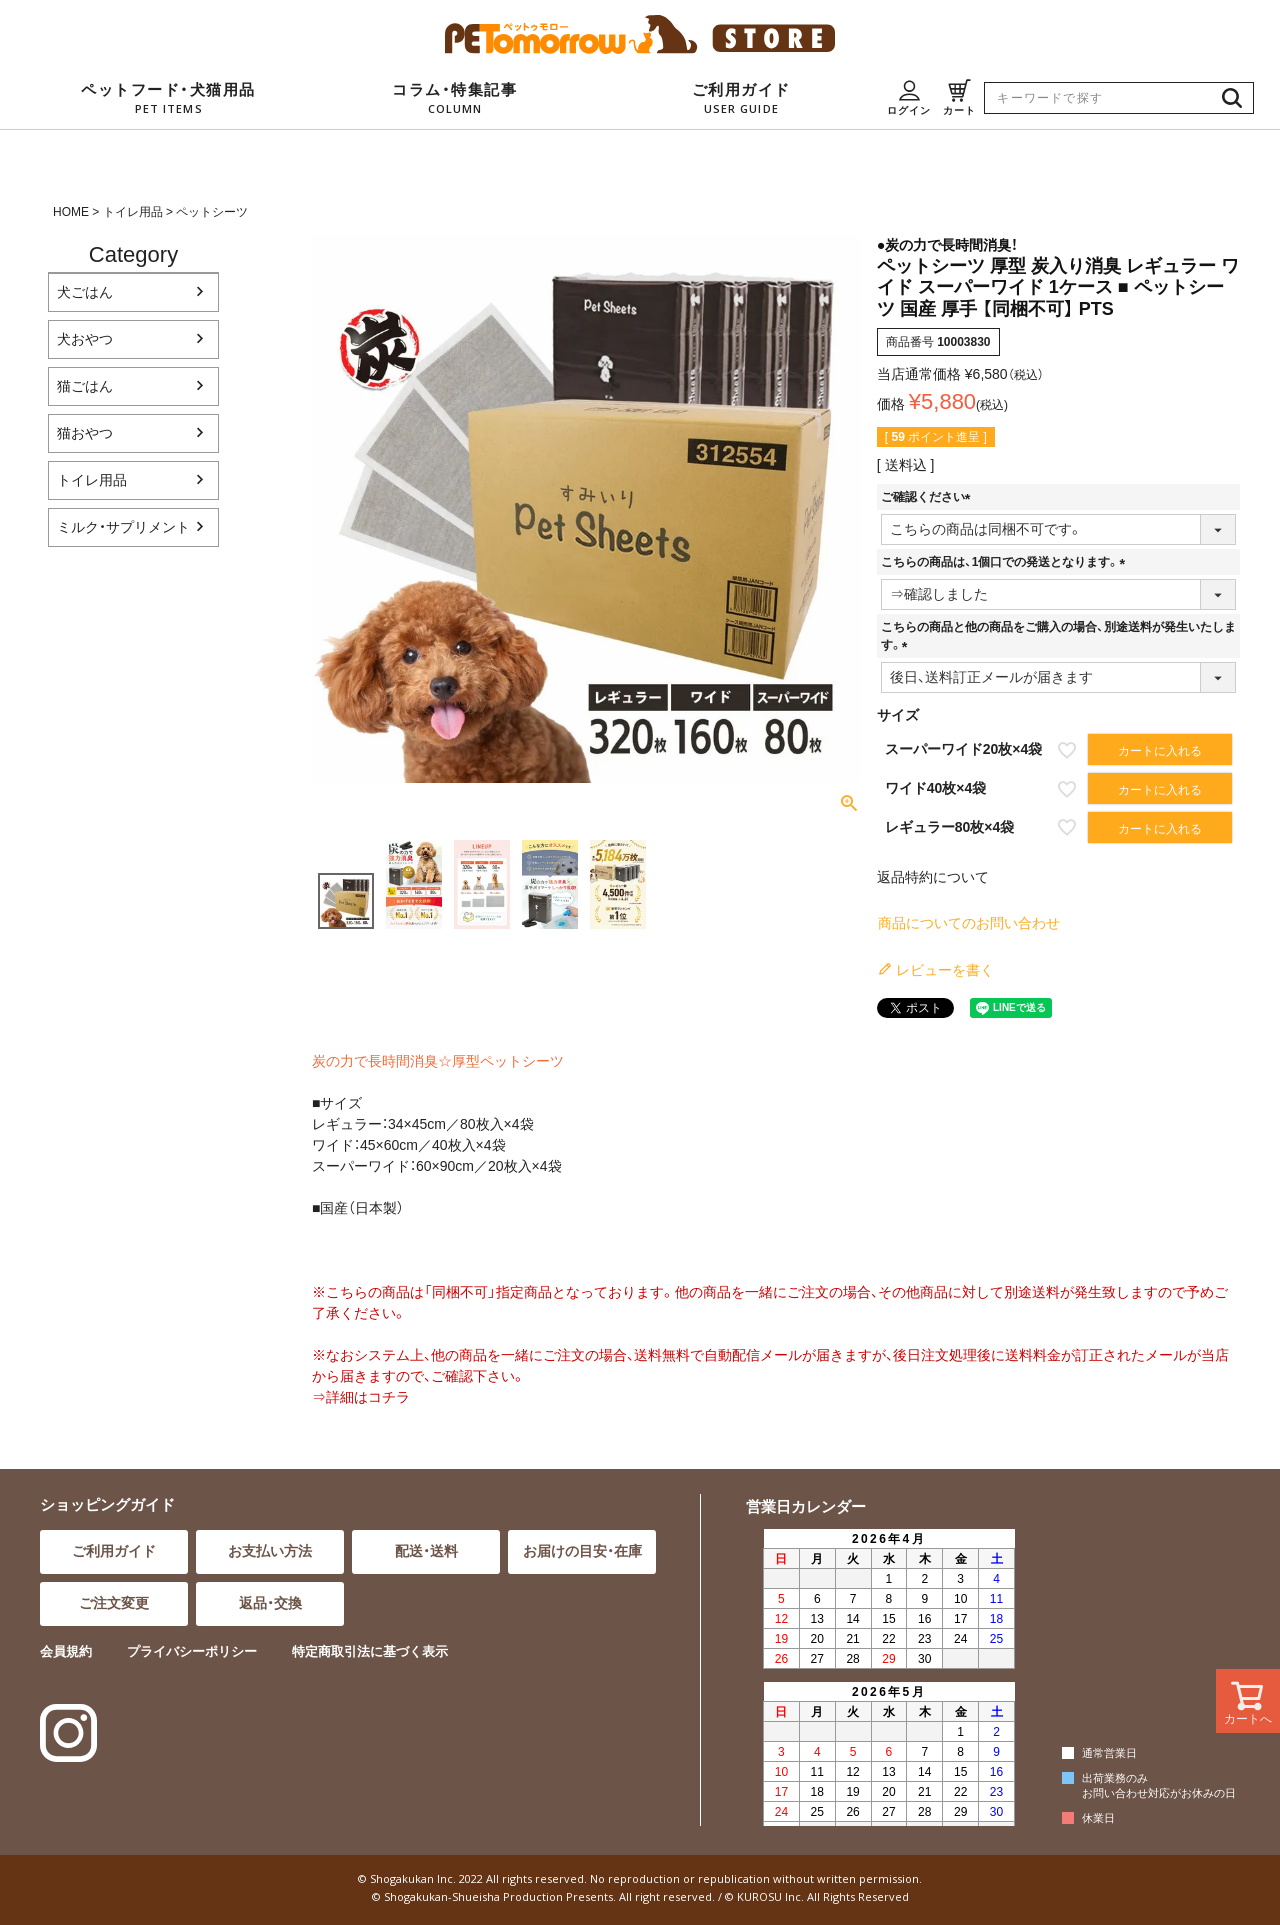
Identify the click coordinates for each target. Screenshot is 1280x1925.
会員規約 (66, 1651)
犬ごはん (85, 292)
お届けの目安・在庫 (582, 1551)
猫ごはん (85, 386)
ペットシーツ (212, 212)
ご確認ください (929, 497)
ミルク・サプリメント (123, 527)
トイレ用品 (133, 212)
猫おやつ (85, 433)
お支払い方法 (270, 1551)
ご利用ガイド (114, 1551)
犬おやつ (85, 339)
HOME (71, 212)
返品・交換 (270, 1603)
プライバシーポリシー (192, 1651)
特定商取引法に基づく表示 (370, 1651)
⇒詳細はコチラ (361, 1397)
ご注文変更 (114, 1603)
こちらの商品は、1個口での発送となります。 (1006, 562)
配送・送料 (426, 1551)
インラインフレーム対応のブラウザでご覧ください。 (886, 1676)
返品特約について (933, 877)
